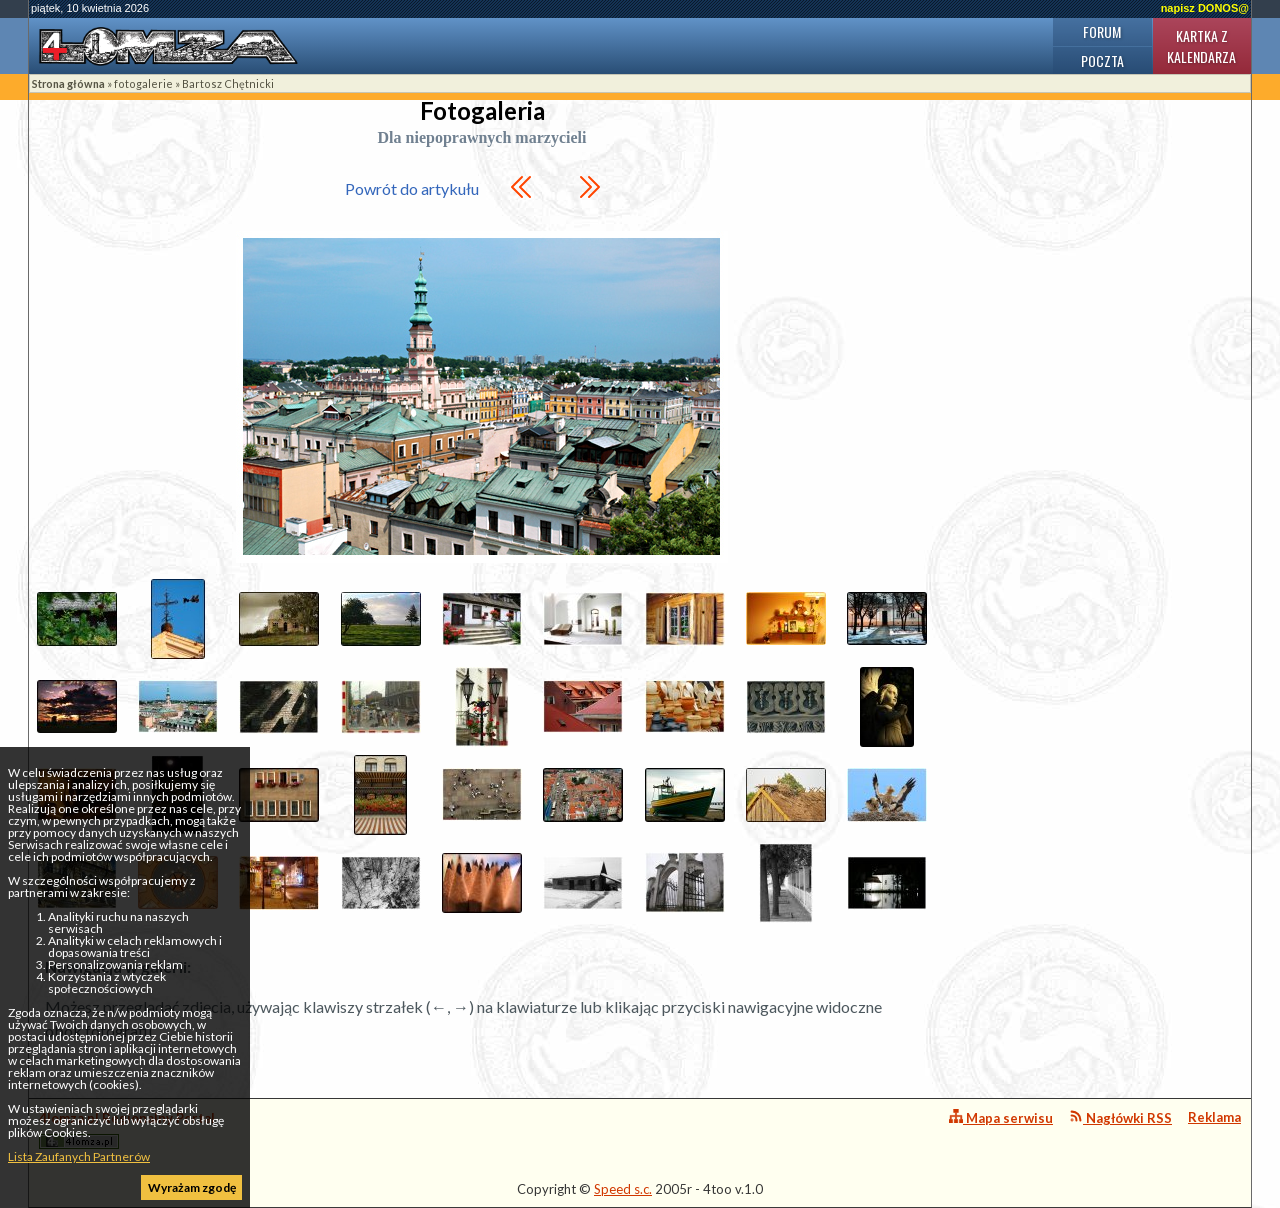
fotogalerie (143, 83)
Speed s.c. (623, 1189)
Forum (1102, 31)
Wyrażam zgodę (192, 1187)
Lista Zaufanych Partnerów (79, 1156)
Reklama (1214, 1117)
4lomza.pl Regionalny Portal (127, 1129)
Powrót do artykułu (412, 188)
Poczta (1102, 60)
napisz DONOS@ (1205, 8)
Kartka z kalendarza (1201, 46)
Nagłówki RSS (1120, 1117)
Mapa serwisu (1001, 1117)
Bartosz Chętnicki (228, 83)
